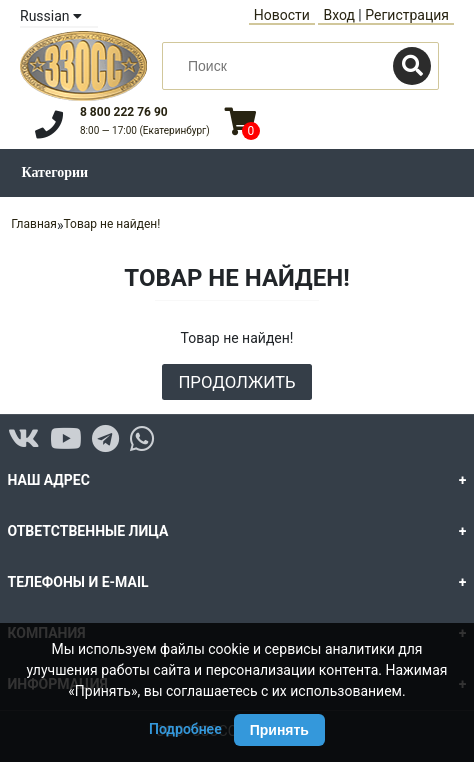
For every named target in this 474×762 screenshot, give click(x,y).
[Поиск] (412, 66)
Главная (34, 224)
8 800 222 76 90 (124, 112)
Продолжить (236, 382)
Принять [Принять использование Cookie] (279, 730)
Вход (338, 15)
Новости (282, 15)
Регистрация (407, 15)
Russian (51, 16)
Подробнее (185, 729)
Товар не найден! (112, 224)
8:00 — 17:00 (145, 130)
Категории (55, 172)
